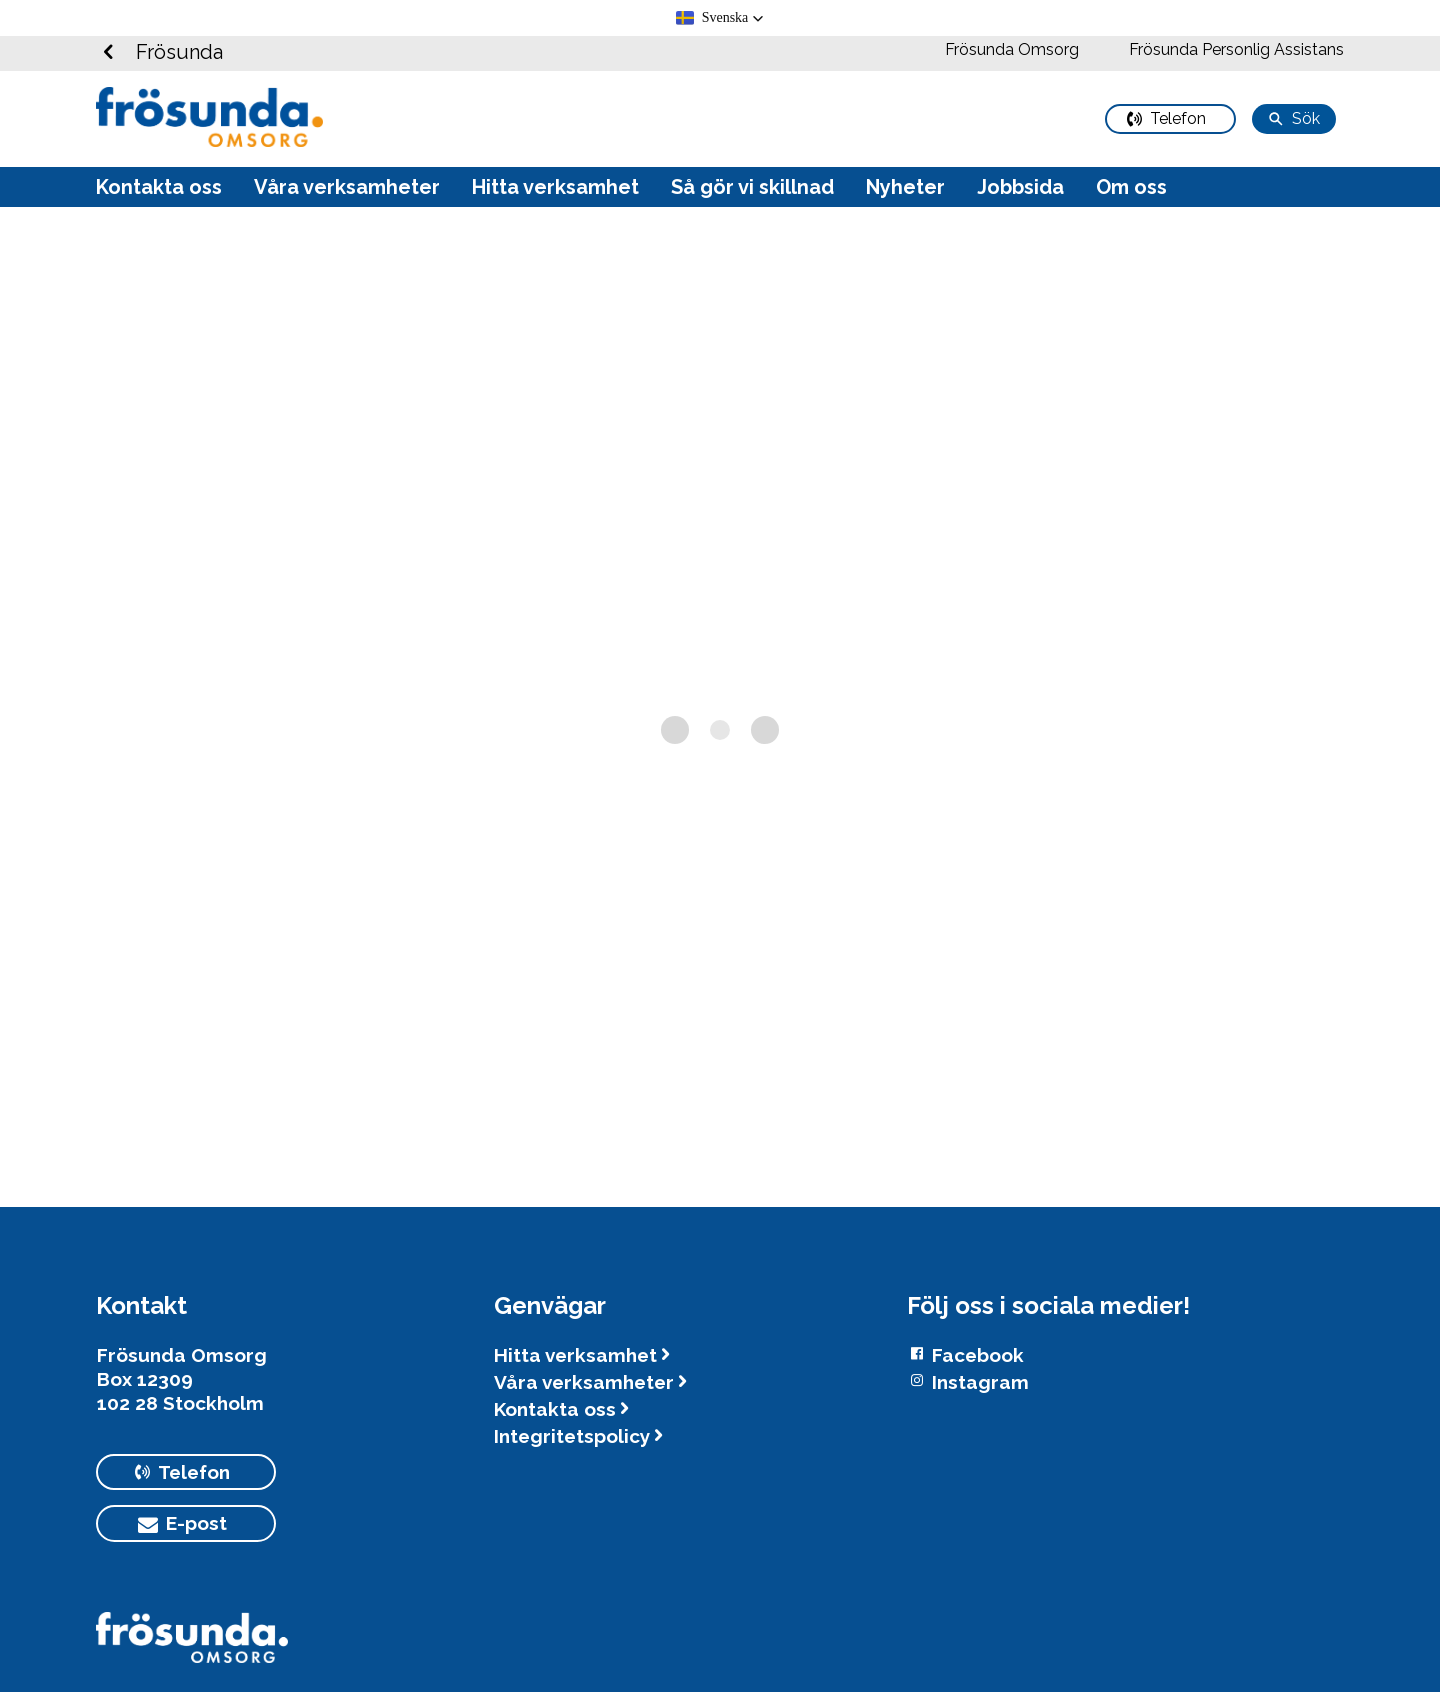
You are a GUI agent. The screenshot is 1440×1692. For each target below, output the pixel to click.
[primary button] (1170, 119)
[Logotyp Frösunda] (192, 1647)
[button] (720, 18)
